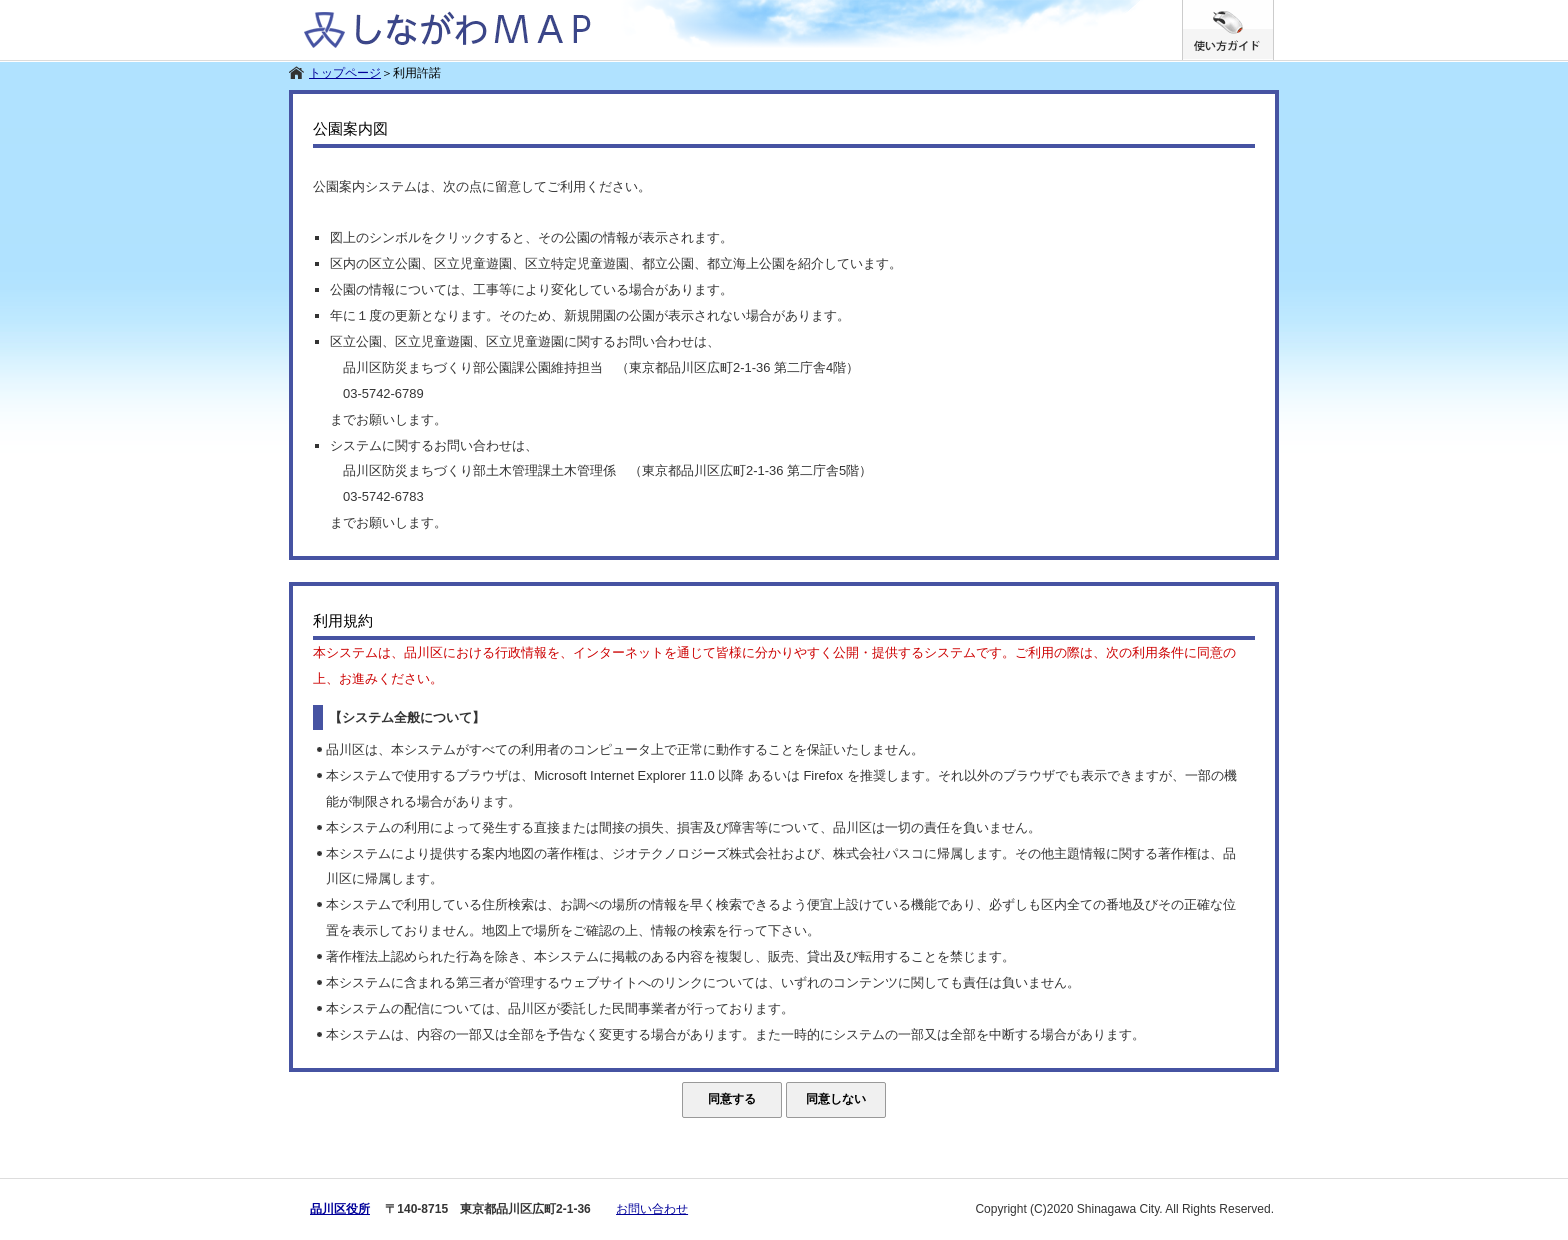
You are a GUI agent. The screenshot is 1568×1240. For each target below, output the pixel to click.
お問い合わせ (652, 1209)
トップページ (345, 73)
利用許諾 (417, 73)
